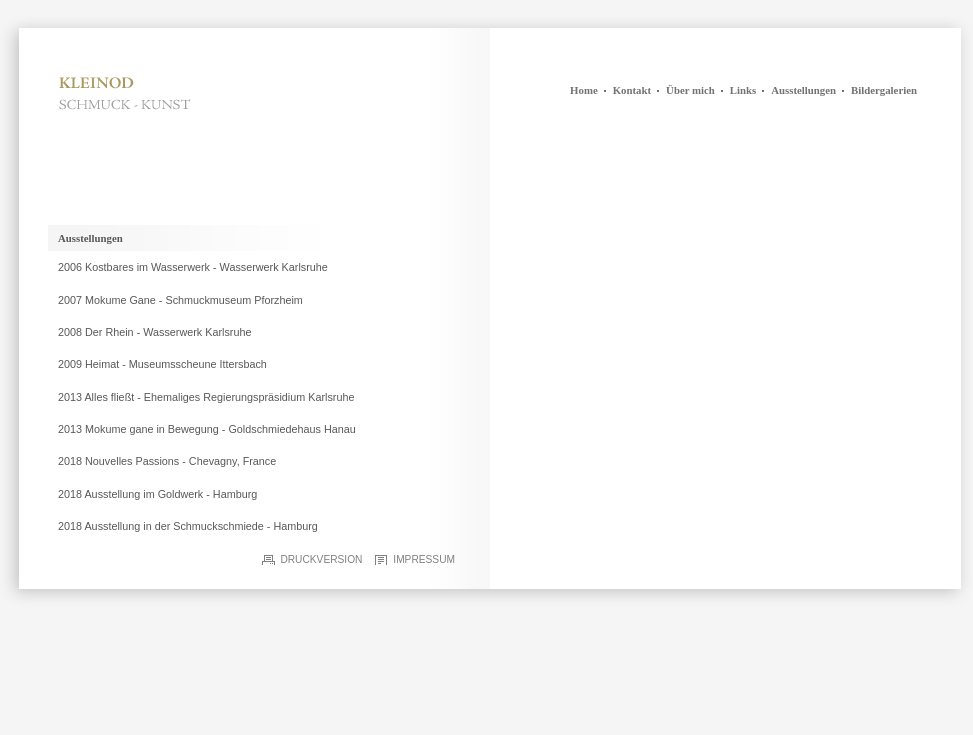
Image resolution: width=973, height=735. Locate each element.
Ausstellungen (803, 90)
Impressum (424, 559)
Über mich (690, 90)
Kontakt (632, 90)
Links (743, 90)
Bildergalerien (884, 90)
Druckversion (321, 559)
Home (584, 90)
